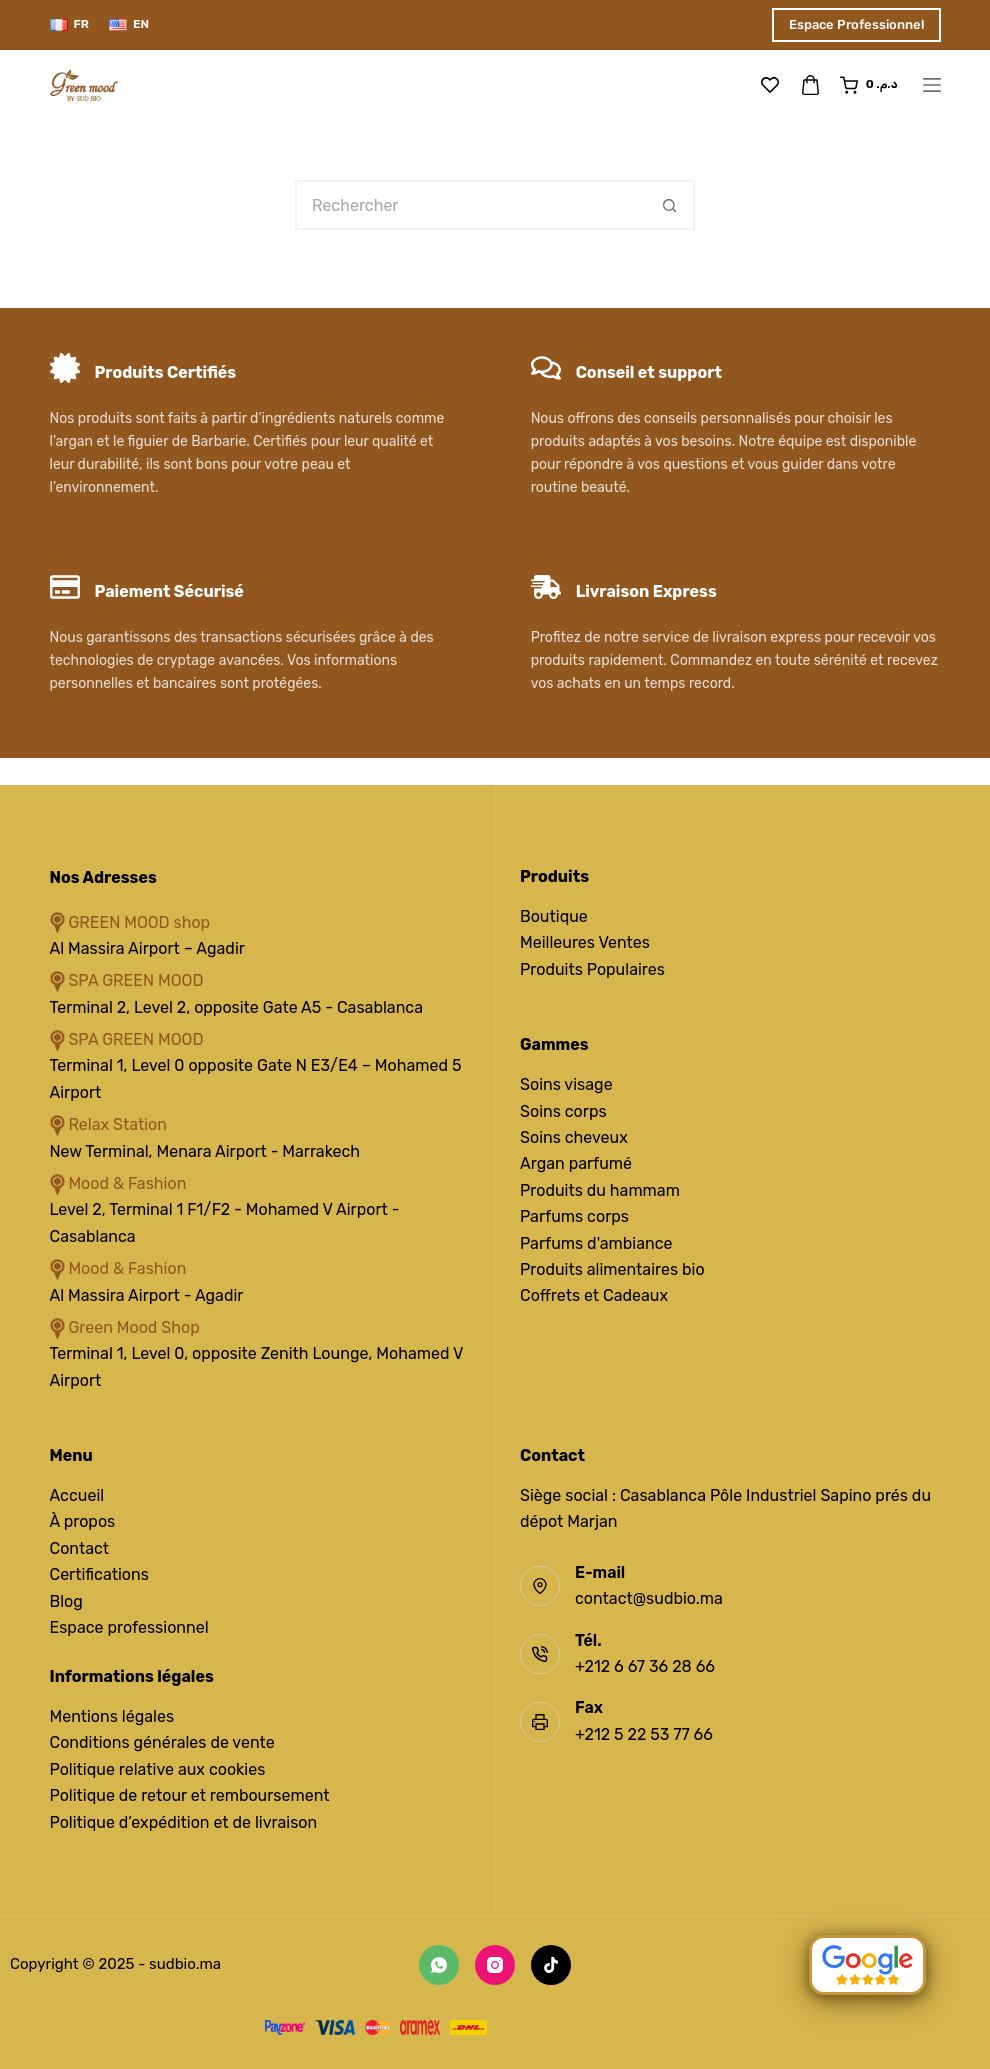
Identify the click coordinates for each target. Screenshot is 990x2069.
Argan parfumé (576, 1163)
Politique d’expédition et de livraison (184, 1822)
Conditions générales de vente (162, 1742)
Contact (80, 1548)
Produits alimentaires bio (612, 1269)
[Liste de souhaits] (770, 85)
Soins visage (566, 1084)
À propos (83, 1521)
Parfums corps (574, 1216)
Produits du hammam (600, 1190)
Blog (66, 1601)
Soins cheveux (574, 1137)
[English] (129, 25)
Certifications (99, 1574)
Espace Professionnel (856, 24)
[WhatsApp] (439, 1965)
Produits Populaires (592, 969)
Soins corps (563, 1111)
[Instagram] (495, 1965)
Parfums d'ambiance (596, 1243)
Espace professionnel (129, 1627)
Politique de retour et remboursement (190, 1795)
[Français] (70, 25)
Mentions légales (112, 1716)
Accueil (77, 1495)
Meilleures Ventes (585, 942)
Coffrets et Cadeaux (594, 1295)
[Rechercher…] (470, 205)
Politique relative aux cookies (158, 1769)
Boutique (554, 916)
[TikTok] (551, 1965)
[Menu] (932, 85)
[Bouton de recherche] (670, 205)
